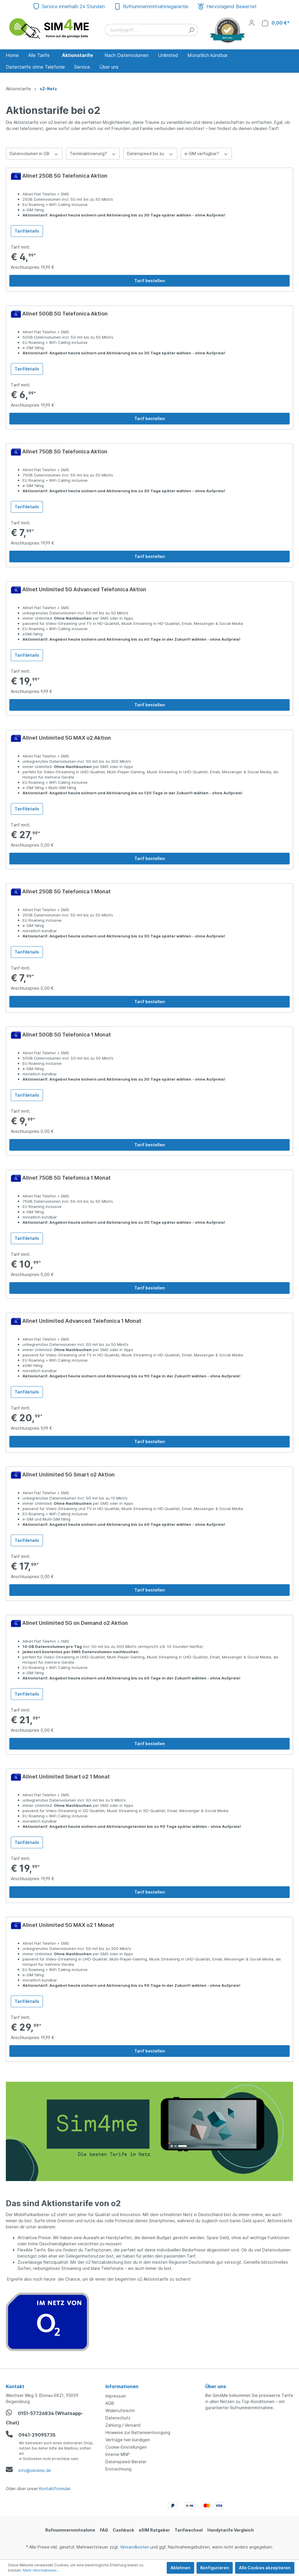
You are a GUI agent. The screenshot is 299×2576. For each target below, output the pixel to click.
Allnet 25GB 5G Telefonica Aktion (64, 176)
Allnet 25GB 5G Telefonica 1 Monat (66, 891)
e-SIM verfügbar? (206, 153)
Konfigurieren (214, 2567)
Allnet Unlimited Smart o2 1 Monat (66, 1777)
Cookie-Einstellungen (126, 2447)
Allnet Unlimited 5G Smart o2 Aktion (68, 1474)
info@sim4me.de (28, 2470)
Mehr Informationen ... (41, 2570)
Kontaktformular (54, 2488)
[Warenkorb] (275, 23)
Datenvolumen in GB (34, 153)
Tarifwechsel (189, 2530)
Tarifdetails (27, 230)
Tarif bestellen (149, 280)
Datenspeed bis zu (150, 153)
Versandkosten (134, 2546)
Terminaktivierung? (93, 153)
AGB (109, 2403)
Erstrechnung (118, 2468)
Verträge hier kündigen (127, 2439)
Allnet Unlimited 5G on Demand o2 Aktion (75, 1623)
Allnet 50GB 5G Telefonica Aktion (65, 314)
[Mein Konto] (251, 22)
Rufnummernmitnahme (70, 2530)
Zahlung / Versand (122, 2425)
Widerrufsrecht (120, 2410)
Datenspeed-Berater (126, 2461)
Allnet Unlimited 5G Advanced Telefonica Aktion (84, 589)
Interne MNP (117, 2454)
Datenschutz (118, 2417)
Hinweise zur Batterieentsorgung (137, 2432)
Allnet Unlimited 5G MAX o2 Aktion (66, 738)
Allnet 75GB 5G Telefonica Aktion (64, 451)
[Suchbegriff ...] (145, 30)
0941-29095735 (30, 2434)
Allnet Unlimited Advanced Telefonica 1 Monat (81, 1321)
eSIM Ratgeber (154, 2530)
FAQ (104, 2530)
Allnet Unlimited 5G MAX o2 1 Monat (68, 1925)
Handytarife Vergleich (230, 2530)
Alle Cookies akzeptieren (265, 2567)
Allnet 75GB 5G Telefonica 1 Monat (66, 1178)
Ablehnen (180, 2567)
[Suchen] (191, 30)
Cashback (123, 2530)
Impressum (115, 2395)
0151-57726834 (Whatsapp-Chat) (44, 2417)
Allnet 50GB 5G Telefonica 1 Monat (66, 1035)
